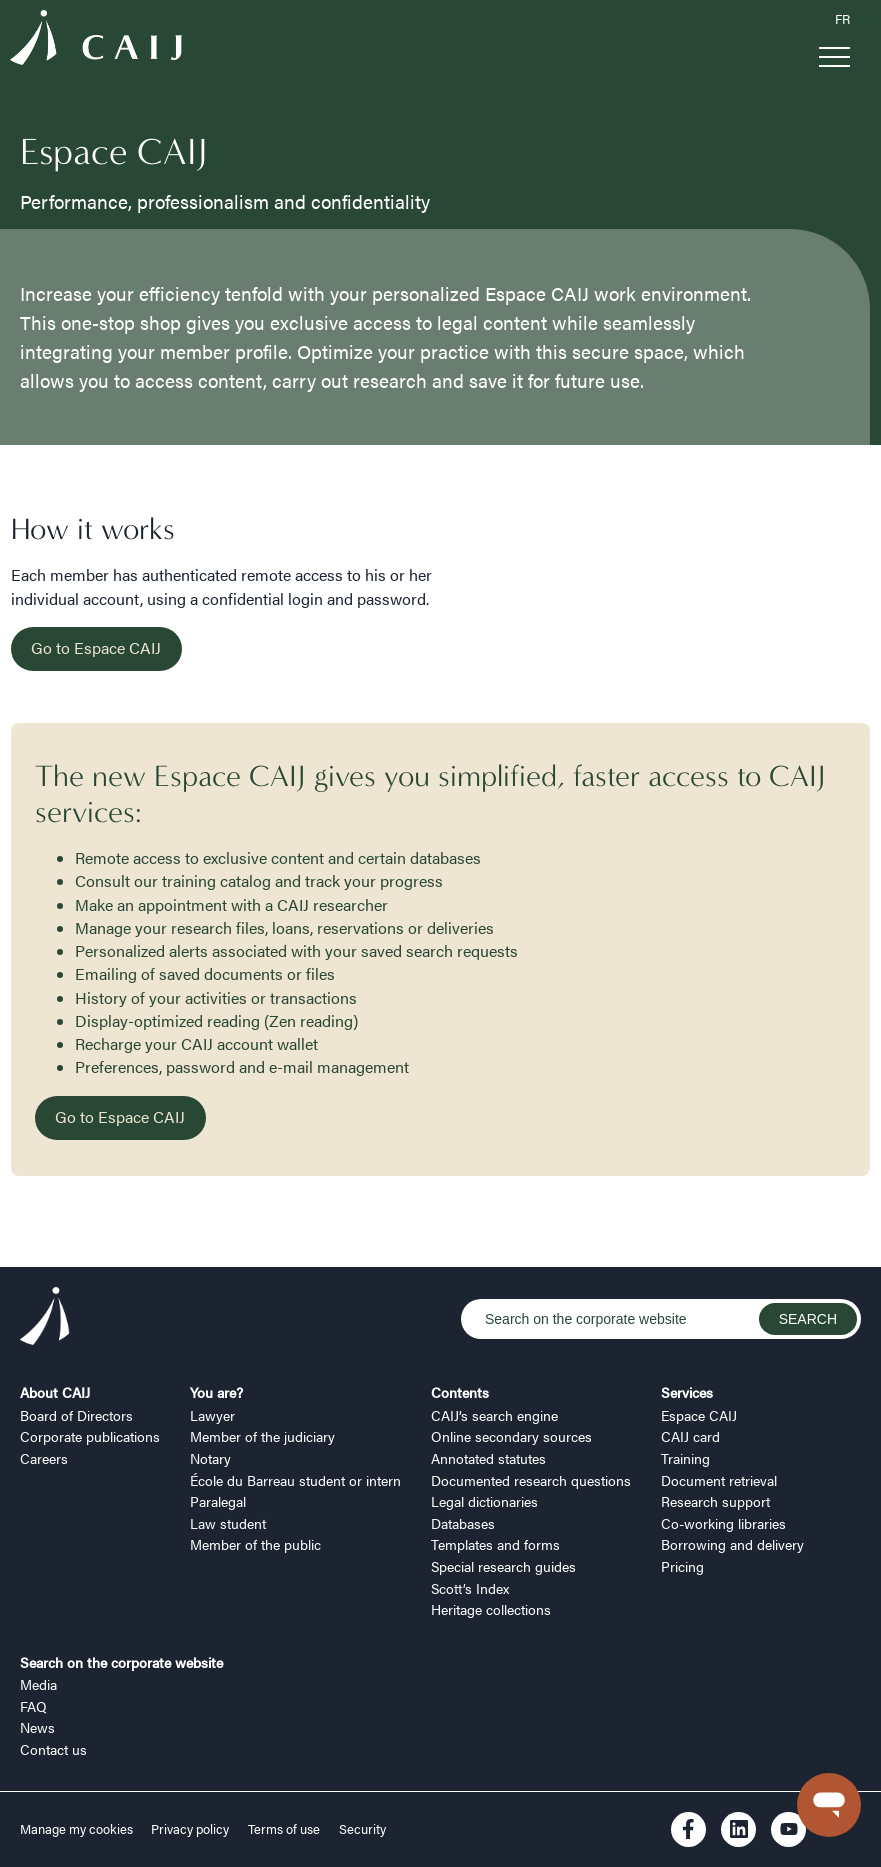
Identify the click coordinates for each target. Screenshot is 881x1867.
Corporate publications (90, 1436)
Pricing (682, 1566)
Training (685, 1458)
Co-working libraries (723, 1523)
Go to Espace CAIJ (96, 648)
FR (842, 19)
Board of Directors (76, 1415)
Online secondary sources (511, 1436)
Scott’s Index (470, 1588)
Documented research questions (531, 1480)
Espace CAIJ (699, 1415)
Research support (715, 1501)
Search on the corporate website (121, 1662)
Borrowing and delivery (732, 1544)
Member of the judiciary (262, 1436)
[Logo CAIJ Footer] (45, 1319)
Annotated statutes (488, 1458)
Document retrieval (719, 1480)
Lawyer (212, 1415)
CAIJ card (690, 1436)
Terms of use (284, 1829)
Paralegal (218, 1501)
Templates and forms (495, 1544)
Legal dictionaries (484, 1501)
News (37, 1727)
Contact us (53, 1749)
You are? (216, 1392)
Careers (44, 1458)
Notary (210, 1458)
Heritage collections (491, 1609)
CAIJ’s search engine (494, 1415)
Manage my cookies (78, 1829)
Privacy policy (190, 1829)
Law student (228, 1523)
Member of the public (255, 1544)
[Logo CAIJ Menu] (96, 41)
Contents (460, 1392)
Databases (463, 1523)
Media (38, 1684)
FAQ (33, 1706)
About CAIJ (55, 1392)
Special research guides (503, 1566)
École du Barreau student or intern (295, 1480)
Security (362, 1829)
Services (687, 1392)
